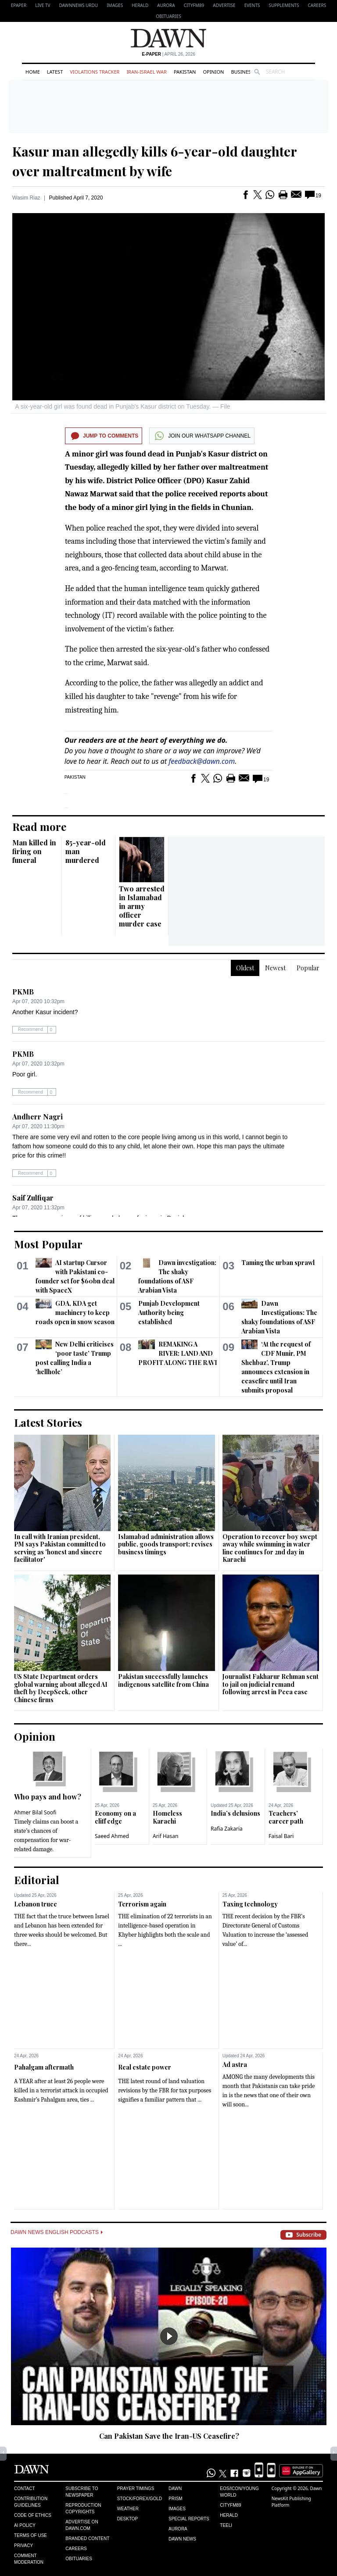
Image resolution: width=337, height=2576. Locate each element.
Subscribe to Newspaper (81, 2492)
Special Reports (188, 2518)
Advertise (224, 5)
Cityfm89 (230, 2505)
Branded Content (87, 2538)
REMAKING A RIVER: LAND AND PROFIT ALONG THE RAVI (177, 1353)
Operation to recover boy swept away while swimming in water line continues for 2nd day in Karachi (269, 1548)
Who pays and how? (47, 1796)
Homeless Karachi (167, 1817)
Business (242, 71)
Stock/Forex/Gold (139, 2498)
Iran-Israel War (146, 71)
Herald (140, 5)
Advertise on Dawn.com (81, 2525)
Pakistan (185, 71)
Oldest (245, 968)
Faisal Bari (281, 1836)
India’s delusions (235, 1813)
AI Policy (25, 2525)
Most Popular (48, 1244)
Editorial (36, 1880)
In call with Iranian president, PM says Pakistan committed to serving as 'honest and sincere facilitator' (60, 1548)
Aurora (166, 5)
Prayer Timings (135, 2488)
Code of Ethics (32, 2515)
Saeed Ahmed (112, 1836)
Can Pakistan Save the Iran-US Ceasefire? (169, 2436)
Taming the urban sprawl (278, 1262)
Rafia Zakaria (227, 1828)
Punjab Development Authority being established (169, 1312)
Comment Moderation (28, 2559)
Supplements (284, 5)
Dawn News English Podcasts (57, 2232)
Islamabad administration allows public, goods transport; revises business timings (166, 1544)
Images (115, 5)
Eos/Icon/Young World (239, 2492)
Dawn (175, 2488)
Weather (128, 2508)
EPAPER (18, 5)
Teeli (226, 2525)
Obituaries (168, 16)
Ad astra (234, 2064)
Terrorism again (142, 1904)
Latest (55, 71)
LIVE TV (42, 5)
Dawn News (182, 2539)
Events (252, 5)
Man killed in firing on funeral (34, 851)
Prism (175, 2498)
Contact (24, 2488)
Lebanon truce (35, 1904)
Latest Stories (48, 1422)
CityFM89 (194, 5)
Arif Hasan (166, 1836)
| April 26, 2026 (168, 54)
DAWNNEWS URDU (78, 5)
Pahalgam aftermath (44, 2067)
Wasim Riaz (26, 198)
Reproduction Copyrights (83, 2508)
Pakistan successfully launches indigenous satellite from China (163, 1680)
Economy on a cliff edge (115, 1817)
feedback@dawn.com (201, 761)
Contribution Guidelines (30, 2502)
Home (32, 71)
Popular (308, 968)
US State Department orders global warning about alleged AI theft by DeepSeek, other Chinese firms (61, 1688)
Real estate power (144, 2067)
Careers (317, 5)
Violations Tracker (94, 71)
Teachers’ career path (286, 1817)
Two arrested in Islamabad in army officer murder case (142, 906)
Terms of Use (30, 2535)
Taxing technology (250, 1904)
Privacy (23, 2545)
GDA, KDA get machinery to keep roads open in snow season (75, 1312)
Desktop (127, 2518)
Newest (275, 968)
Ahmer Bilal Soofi (35, 1812)
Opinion (213, 71)
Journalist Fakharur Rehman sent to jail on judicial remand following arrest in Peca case (270, 1684)
